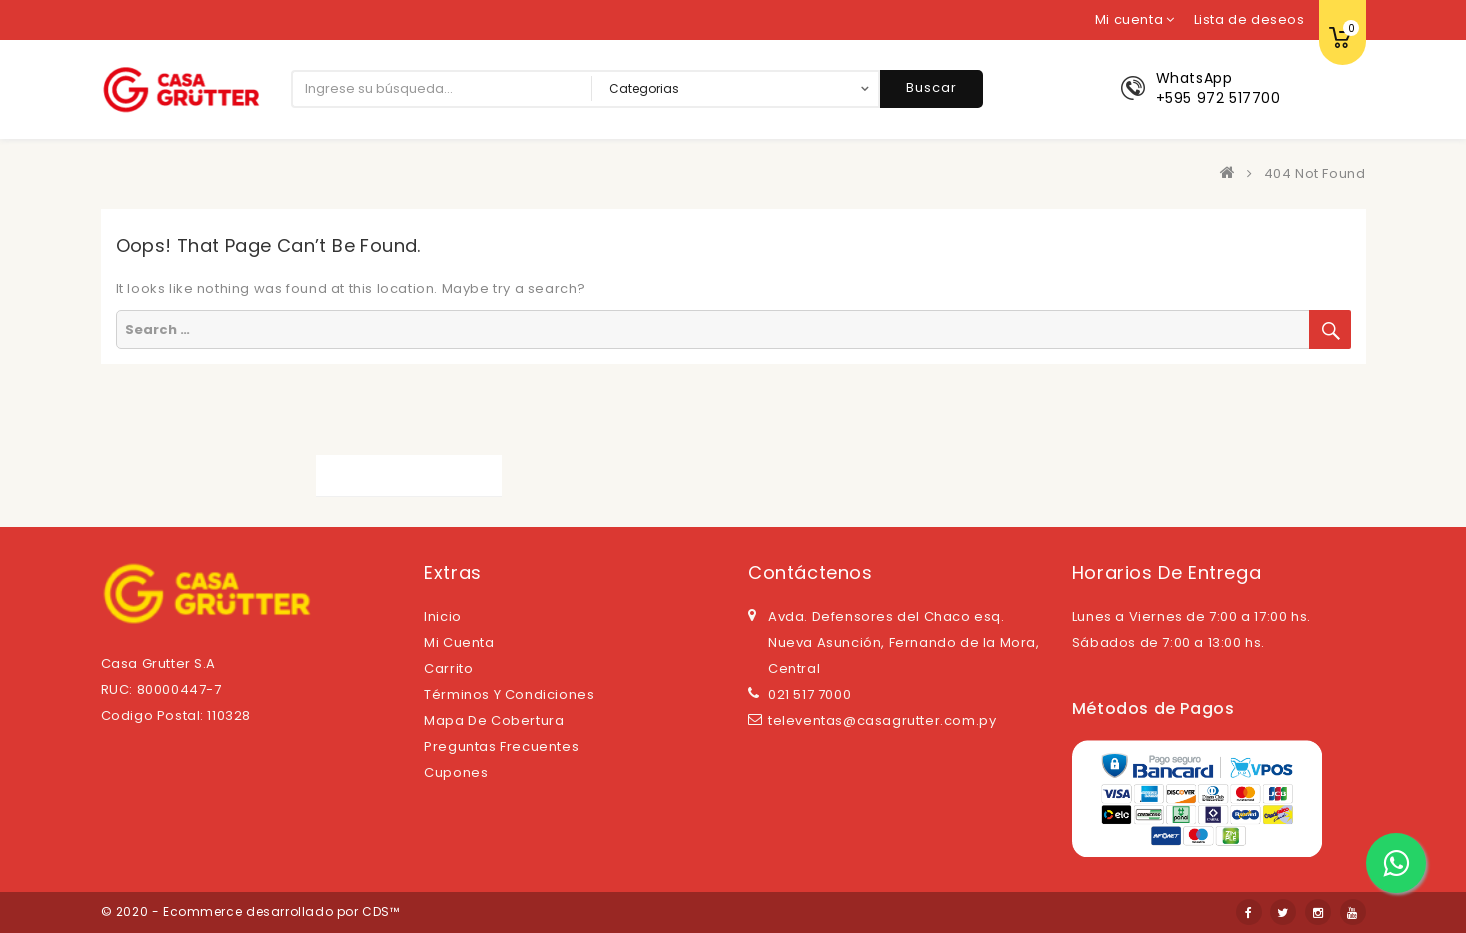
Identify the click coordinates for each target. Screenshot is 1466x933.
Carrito (448, 668)
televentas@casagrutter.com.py (882, 720)
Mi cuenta (459, 642)
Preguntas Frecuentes (501, 746)
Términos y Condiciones (509, 694)
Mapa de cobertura (494, 720)
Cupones (456, 772)
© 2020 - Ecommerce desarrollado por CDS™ (250, 911)
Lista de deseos (1249, 19)
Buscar (931, 87)
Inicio (443, 616)
